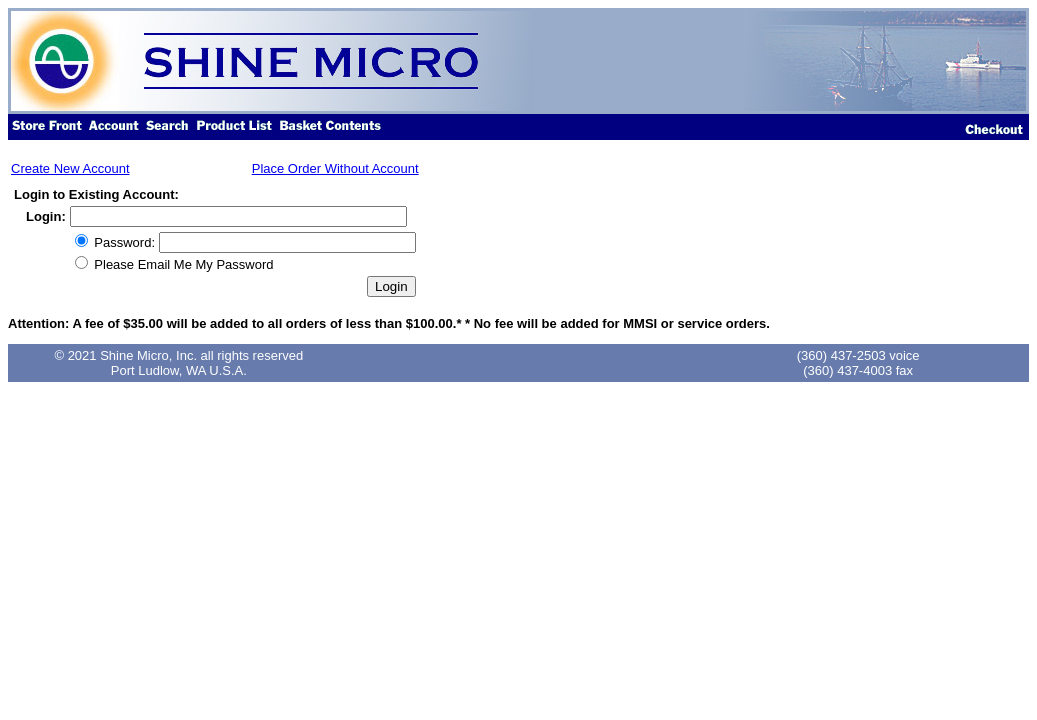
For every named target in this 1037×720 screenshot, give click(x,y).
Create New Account (70, 168)
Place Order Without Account (335, 168)
